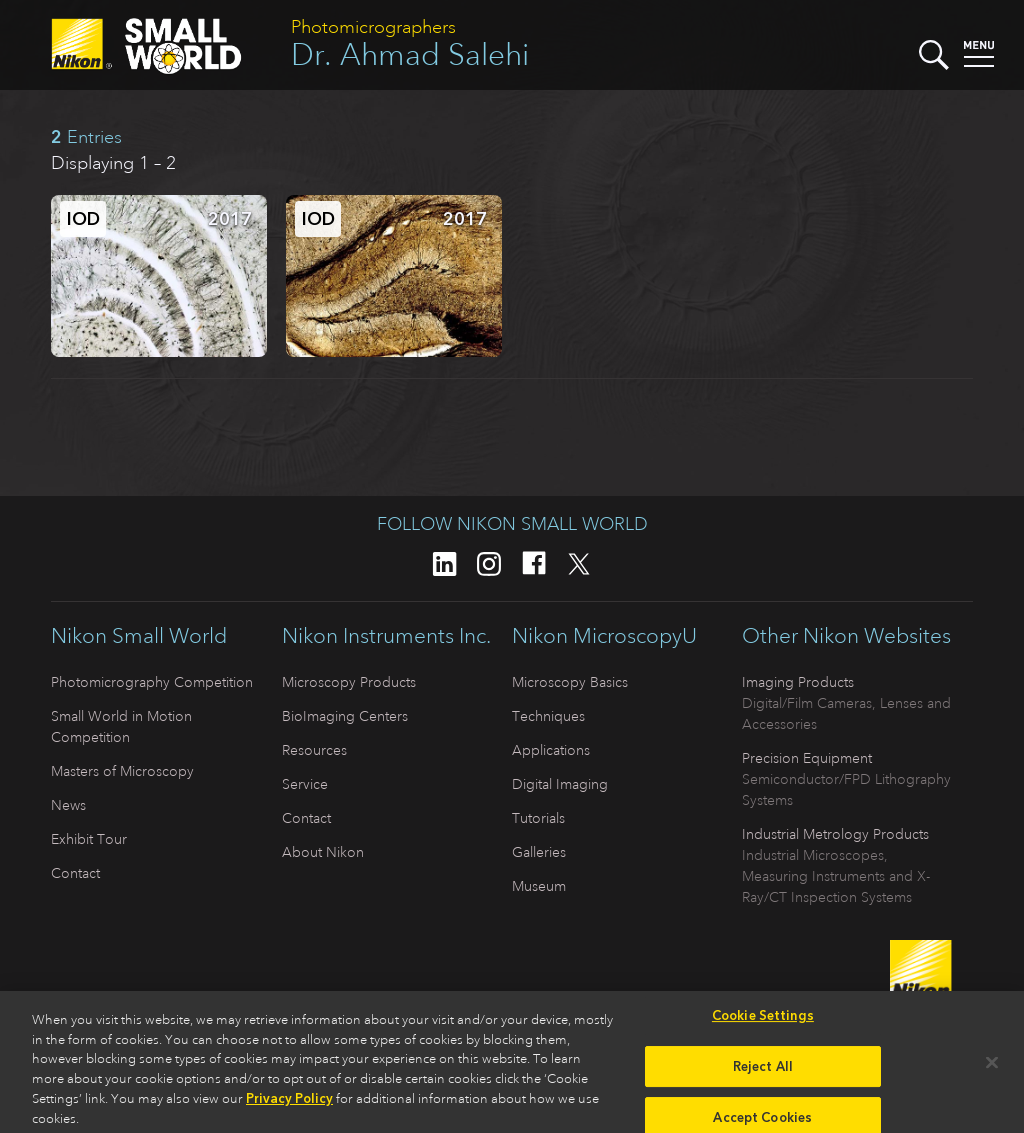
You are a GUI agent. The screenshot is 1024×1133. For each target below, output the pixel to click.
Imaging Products (798, 682)
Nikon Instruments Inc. (386, 636)
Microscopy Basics (570, 682)
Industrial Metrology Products (835, 834)
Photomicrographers (373, 27)
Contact (75, 873)
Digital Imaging (560, 784)
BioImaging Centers (345, 716)
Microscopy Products (349, 682)
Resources (314, 750)
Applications (551, 750)
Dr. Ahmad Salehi (410, 54)
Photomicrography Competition (152, 682)
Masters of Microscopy (122, 771)
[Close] (992, 1068)
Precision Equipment (807, 758)
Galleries (539, 852)
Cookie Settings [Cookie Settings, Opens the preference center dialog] (763, 1021)
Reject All (763, 1071)
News (68, 805)
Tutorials (538, 818)
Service (305, 784)
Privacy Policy (289, 1104)
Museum (539, 886)
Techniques (548, 716)
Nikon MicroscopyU (604, 636)
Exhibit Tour (89, 839)
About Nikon (323, 852)
